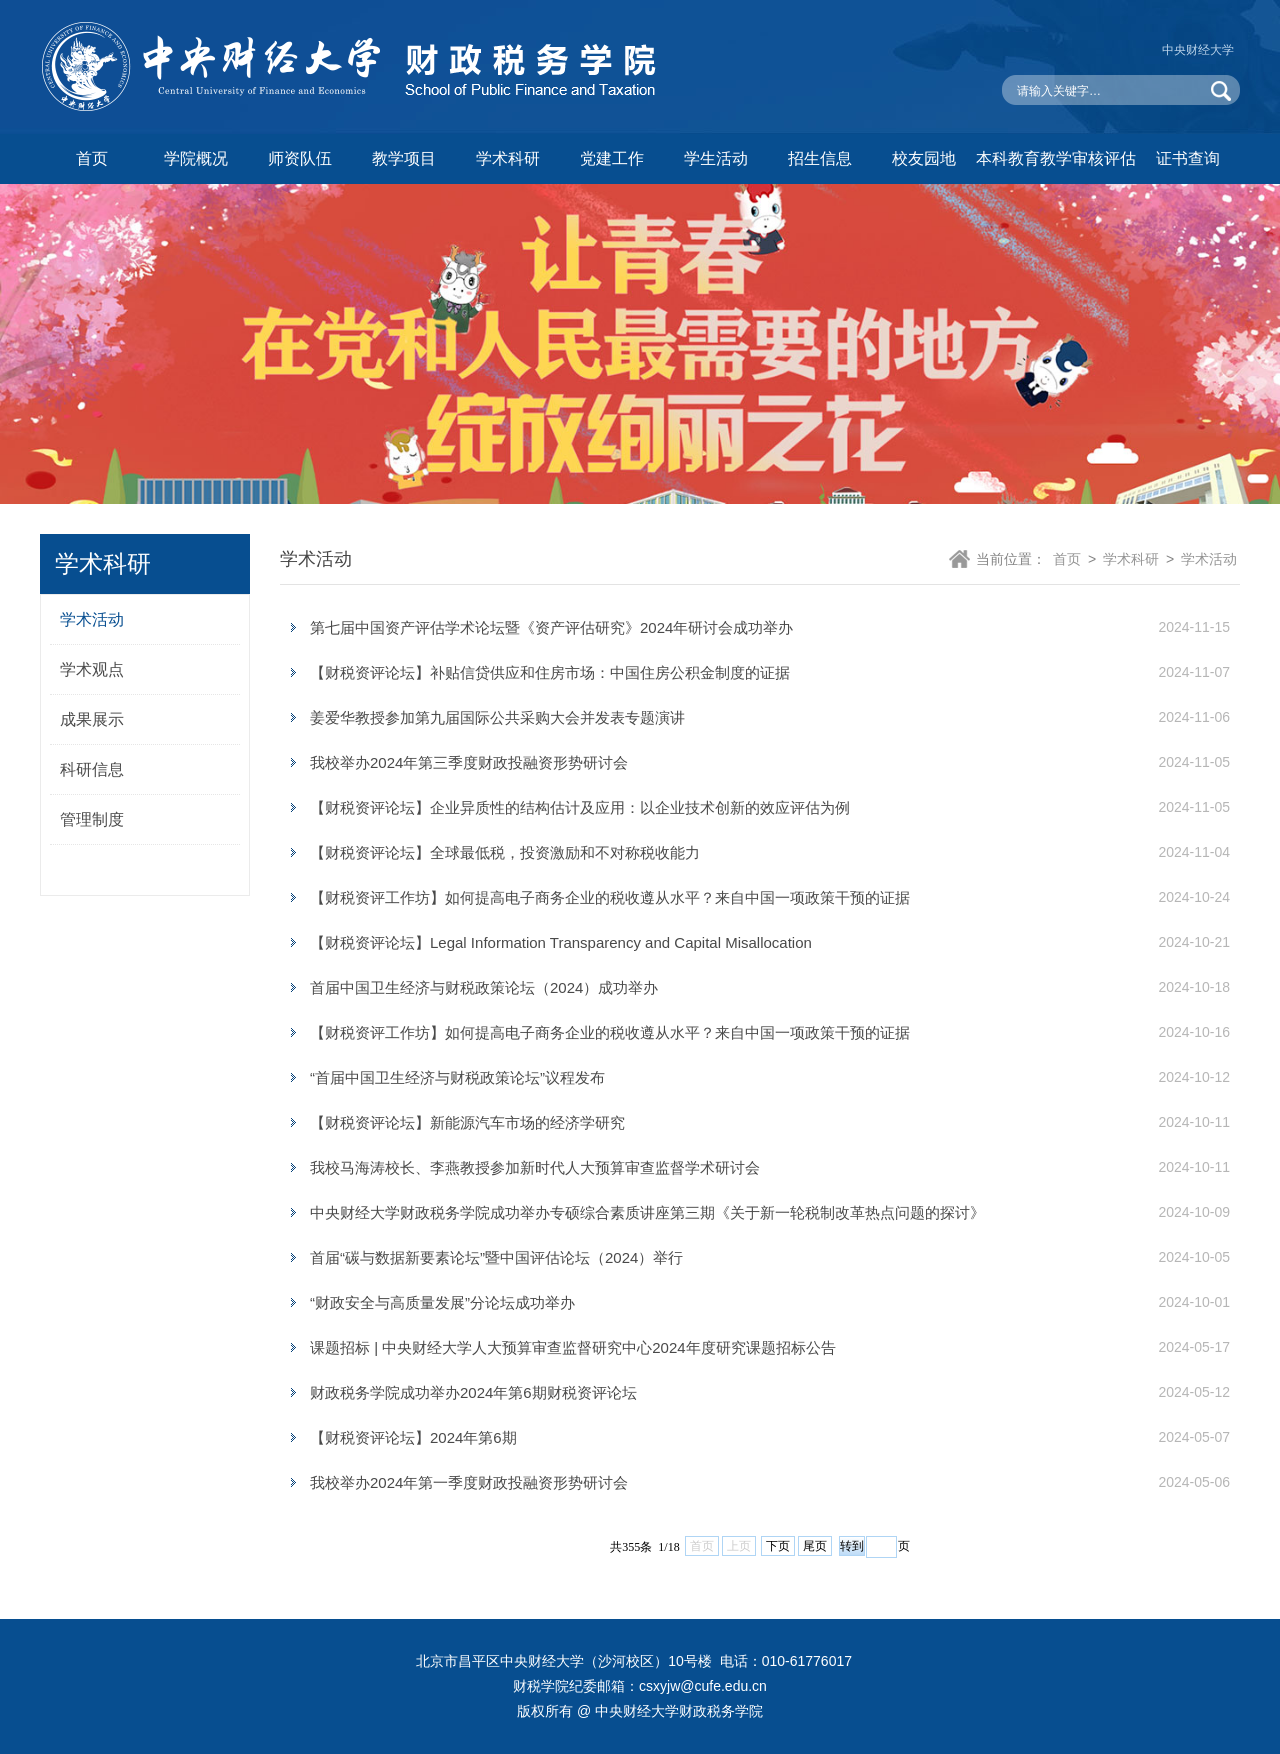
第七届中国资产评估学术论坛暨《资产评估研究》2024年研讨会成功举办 (551, 627)
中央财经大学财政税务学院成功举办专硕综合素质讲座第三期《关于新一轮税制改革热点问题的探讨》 (647, 1212)
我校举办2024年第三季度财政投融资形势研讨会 (469, 762)
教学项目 (404, 158)
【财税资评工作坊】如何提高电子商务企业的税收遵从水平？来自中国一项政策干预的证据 (610, 897)
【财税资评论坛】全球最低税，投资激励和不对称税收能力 (505, 852)
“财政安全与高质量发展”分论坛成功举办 (442, 1302)
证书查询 (1188, 158)
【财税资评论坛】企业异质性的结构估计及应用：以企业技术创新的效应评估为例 (580, 807)
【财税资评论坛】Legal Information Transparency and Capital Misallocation (561, 942)
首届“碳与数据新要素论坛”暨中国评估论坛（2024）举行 (496, 1257)
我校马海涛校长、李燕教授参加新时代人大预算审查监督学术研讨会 (535, 1167)
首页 (92, 158)
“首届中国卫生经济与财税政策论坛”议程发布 (457, 1077)
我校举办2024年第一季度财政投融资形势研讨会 (469, 1482)
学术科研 (508, 158)
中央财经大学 (1198, 50)
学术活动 (92, 619)
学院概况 (196, 158)
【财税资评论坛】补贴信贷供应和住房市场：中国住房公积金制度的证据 (550, 672)
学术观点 (92, 669)
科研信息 (92, 769)
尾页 (815, 1546)
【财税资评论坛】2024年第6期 (413, 1437)
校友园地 (924, 158)
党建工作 (612, 158)
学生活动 (716, 158)
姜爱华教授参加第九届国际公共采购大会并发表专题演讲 (497, 717)
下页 (778, 1546)
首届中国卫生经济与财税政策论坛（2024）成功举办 (484, 987)
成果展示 (92, 719)
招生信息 (820, 158)
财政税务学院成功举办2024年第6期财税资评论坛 (473, 1392)
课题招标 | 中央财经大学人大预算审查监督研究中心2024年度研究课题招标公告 (573, 1347)
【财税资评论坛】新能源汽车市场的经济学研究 (467, 1122)
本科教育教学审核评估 (1056, 158)
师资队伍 (300, 158)
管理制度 (92, 819)
